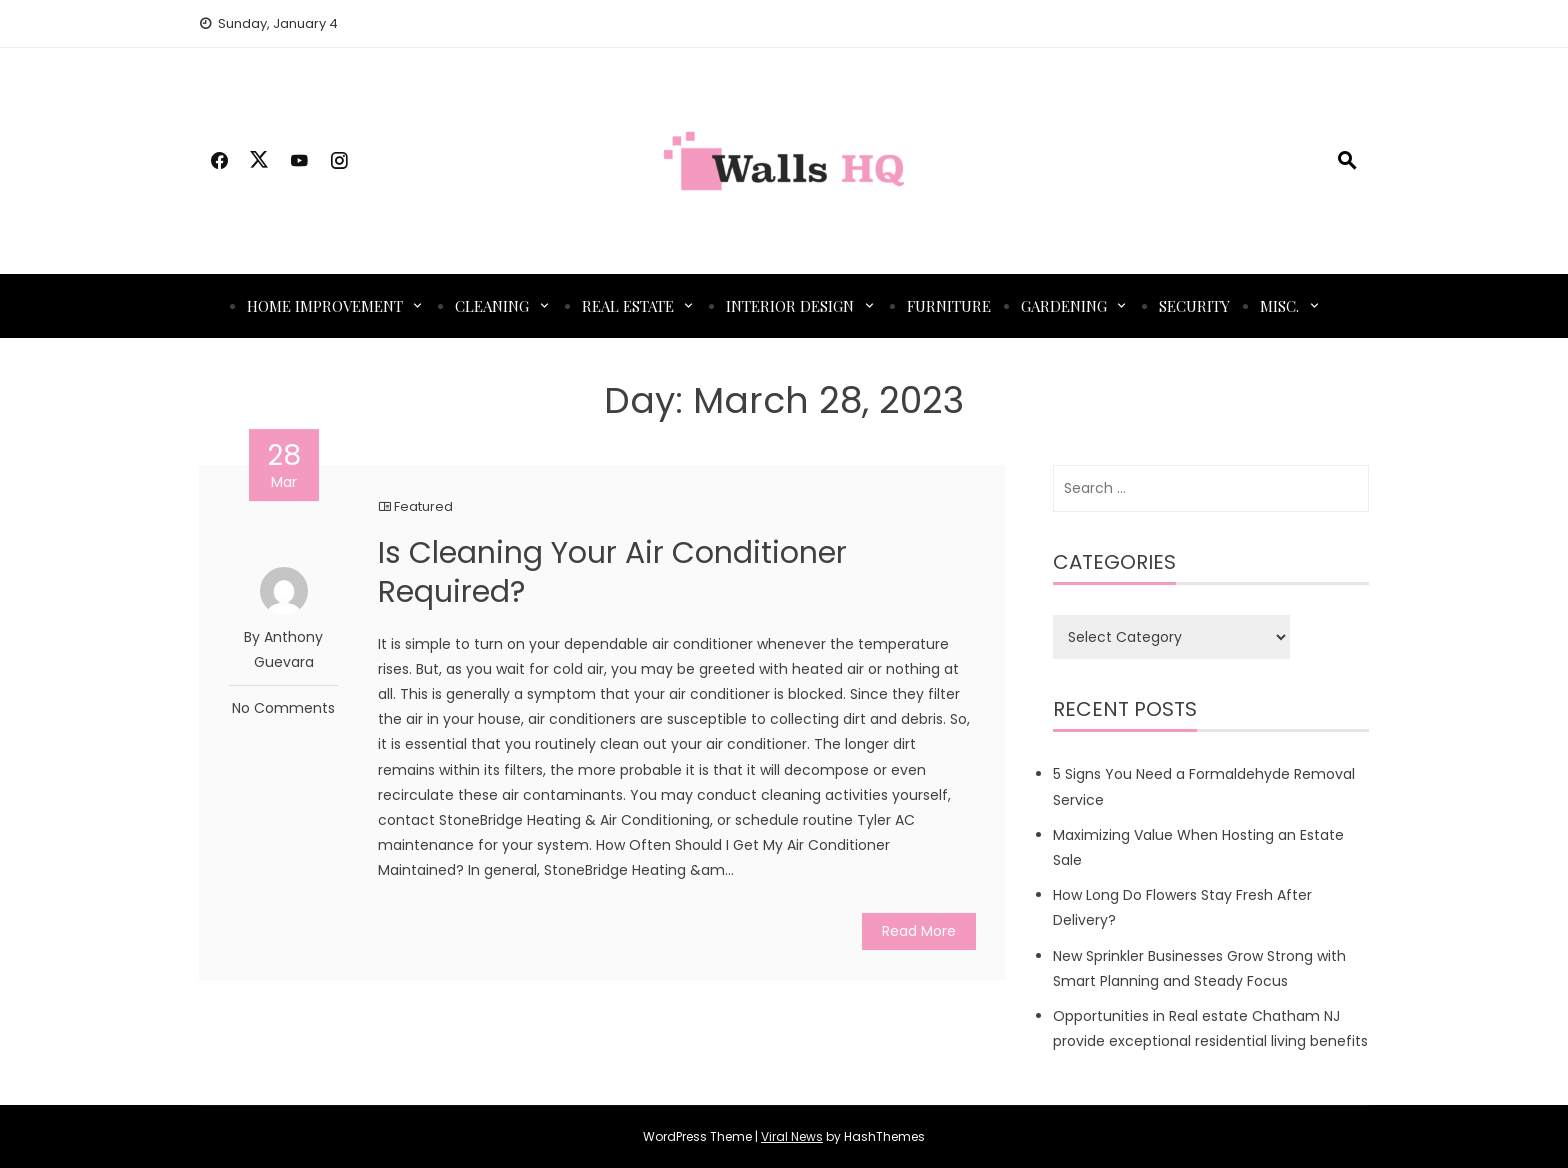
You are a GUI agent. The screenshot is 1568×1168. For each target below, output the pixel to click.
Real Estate (628, 306)
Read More (919, 931)
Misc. (1279, 306)
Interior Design (790, 306)
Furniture (949, 306)
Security (1194, 306)
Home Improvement (325, 306)
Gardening (1064, 306)
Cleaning (492, 306)
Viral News (792, 1136)
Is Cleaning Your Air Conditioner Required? (612, 572)
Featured (423, 506)
